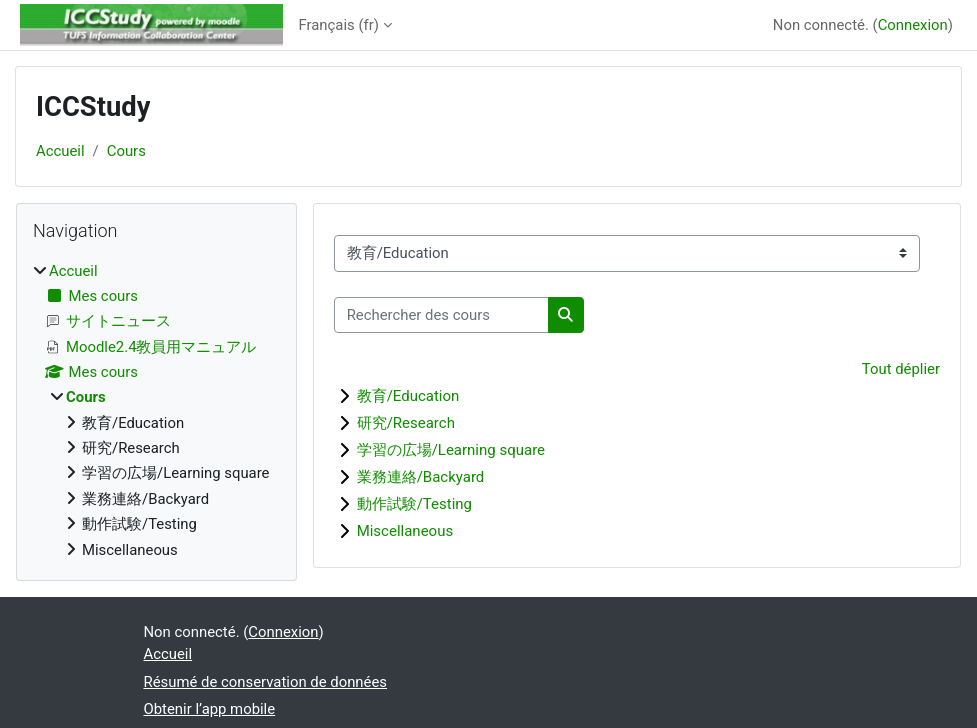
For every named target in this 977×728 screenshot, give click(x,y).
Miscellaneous (405, 531)
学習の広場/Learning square (451, 450)
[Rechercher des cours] (441, 315)
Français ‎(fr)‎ (339, 25)
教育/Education (408, 396)
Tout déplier (901, 369)
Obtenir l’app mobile (210, 709)
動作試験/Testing (414, 504)
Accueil (60, 151)
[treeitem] (156, 410)
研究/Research (406, 423)
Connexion (913, 25)
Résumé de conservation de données (266, 682)
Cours (126, 151)
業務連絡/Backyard (421, 477)
